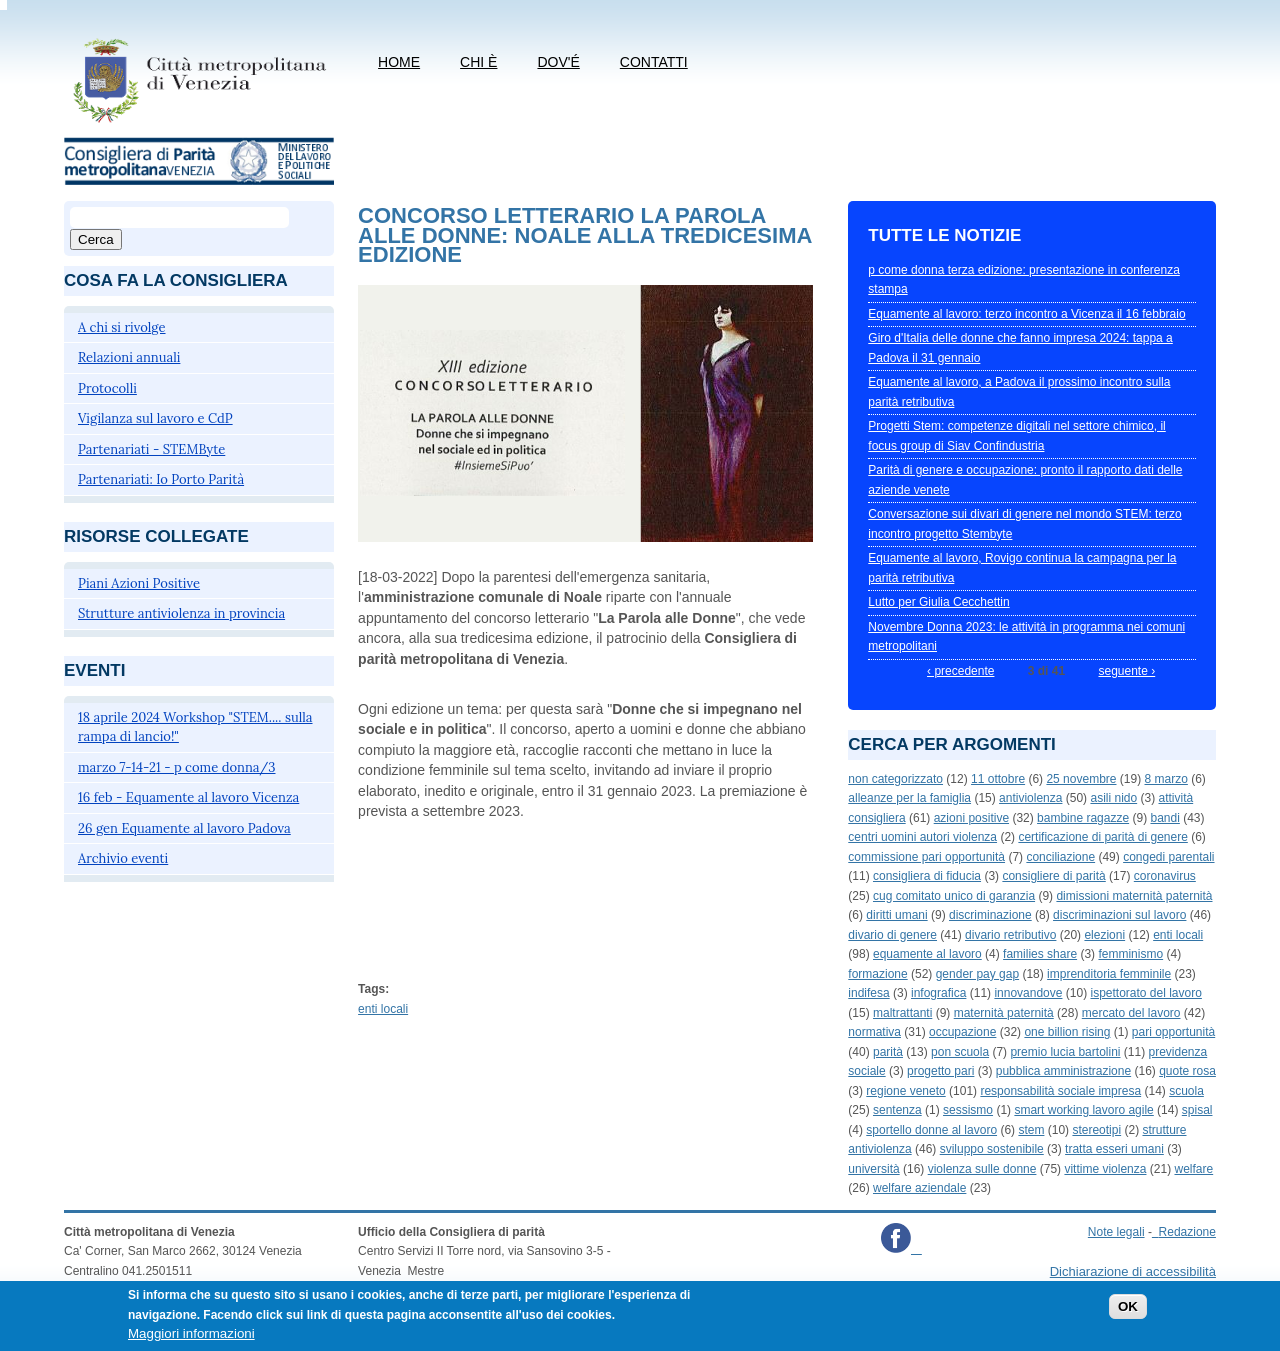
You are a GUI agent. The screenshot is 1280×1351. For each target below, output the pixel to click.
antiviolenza (1030, 798)
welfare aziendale (919, 1188)
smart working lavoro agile (1083, 1110)
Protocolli (107, 388)
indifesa (868, 993)
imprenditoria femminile (1109, 974)
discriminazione (990, 915)
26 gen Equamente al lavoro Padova (184, 828)
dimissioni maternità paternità (1134, 896)
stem (1031, 1130)
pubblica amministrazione (1063, 1071)
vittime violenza (1105, 1169)
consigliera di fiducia (927, 876)
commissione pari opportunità (926, 857)
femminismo (1130, 954)
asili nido (1113, 798)
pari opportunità (1173, 1032)
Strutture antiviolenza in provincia (181, 613)
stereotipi (1096, 1130)
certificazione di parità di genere (1102, 837)
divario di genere (892, 935)
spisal (1197, 1110)
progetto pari (940, 1071)
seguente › (1126, 671)
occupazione (962, 1032)
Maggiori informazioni (191, 1338)
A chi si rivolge (122, 327)
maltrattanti (902, 1013)
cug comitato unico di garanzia (954, 896)
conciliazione (1060, 857)
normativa (874, 1032)
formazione (877, 974)
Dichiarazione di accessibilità (1133, 1271)
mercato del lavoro (1131, 1013)
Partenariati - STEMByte (151, 449)
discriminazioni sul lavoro (1119, 915)
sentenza (897, 1110)
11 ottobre (998, 779)
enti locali (383, 1009)
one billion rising (1067, 1032)
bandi (1164, 818)
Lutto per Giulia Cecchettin (938, 602)
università (873, 1169)
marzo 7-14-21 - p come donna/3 (177, 767)
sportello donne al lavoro (931, 1130)
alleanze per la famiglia (909, 798)
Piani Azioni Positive (139, 583)
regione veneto (905, 1091)
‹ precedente (960, 671)
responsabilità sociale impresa (1060, 1091)
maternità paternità (1004, 1013)
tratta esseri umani (1114, 1149)
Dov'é (558, 62)
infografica (938, 993)
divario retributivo (1010, 935)
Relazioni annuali (129, 357)
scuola (1186, 1091)
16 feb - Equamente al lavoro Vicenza (188, 797)
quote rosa (1187, 1071)
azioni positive (971, 818)
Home (399, 62)
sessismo (968, 1110)
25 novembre (1081, 779)
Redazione (1187, 1232)
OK (1128, 1311)
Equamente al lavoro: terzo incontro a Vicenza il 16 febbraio (1026, 314)
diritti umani (896, 915)
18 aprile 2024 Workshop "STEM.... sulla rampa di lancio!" (195, 727)
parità (888, 1052)
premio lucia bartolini (1065, 1052)
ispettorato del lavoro (1145, 993)
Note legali (1116, 1232)
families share (1040, 954)
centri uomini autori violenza (922, 837)
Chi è (478, 62)
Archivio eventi (123, 858)
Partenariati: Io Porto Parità (161, 479)
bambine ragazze (1083, 818)
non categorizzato (895, 779)
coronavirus (1165, 876)
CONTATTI (654, 62)
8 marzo (1166, 779)
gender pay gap (977, 974)
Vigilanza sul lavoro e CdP (155, 418)
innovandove (1028, 993)
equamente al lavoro (927, 954)
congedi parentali (1168, 857)
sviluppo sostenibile (992, 1149)
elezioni (1104, 935)
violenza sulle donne (982, 1169)
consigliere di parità (1053, 876)
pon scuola (960, 1052)
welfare (1193, 1169)
